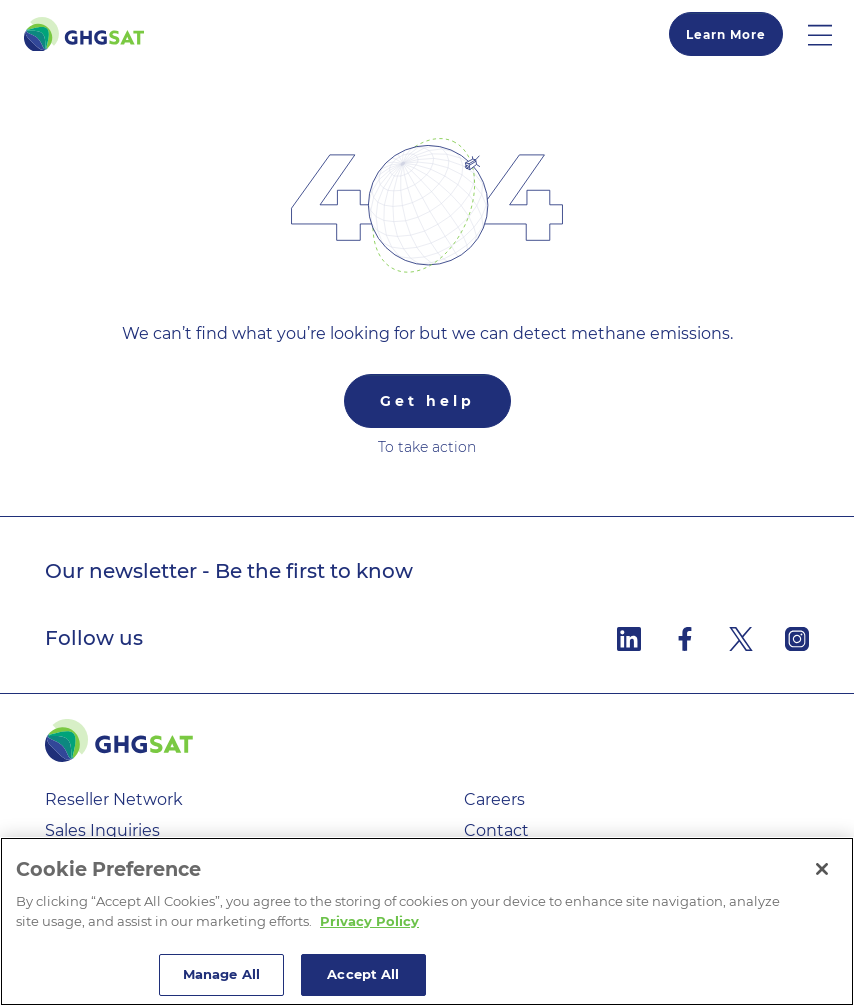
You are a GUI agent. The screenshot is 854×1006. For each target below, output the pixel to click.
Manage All (221, 974)
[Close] (822, 869)
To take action (427, 447)
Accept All (363, 974)
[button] (831, 34)
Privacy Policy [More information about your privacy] (369, 921)
